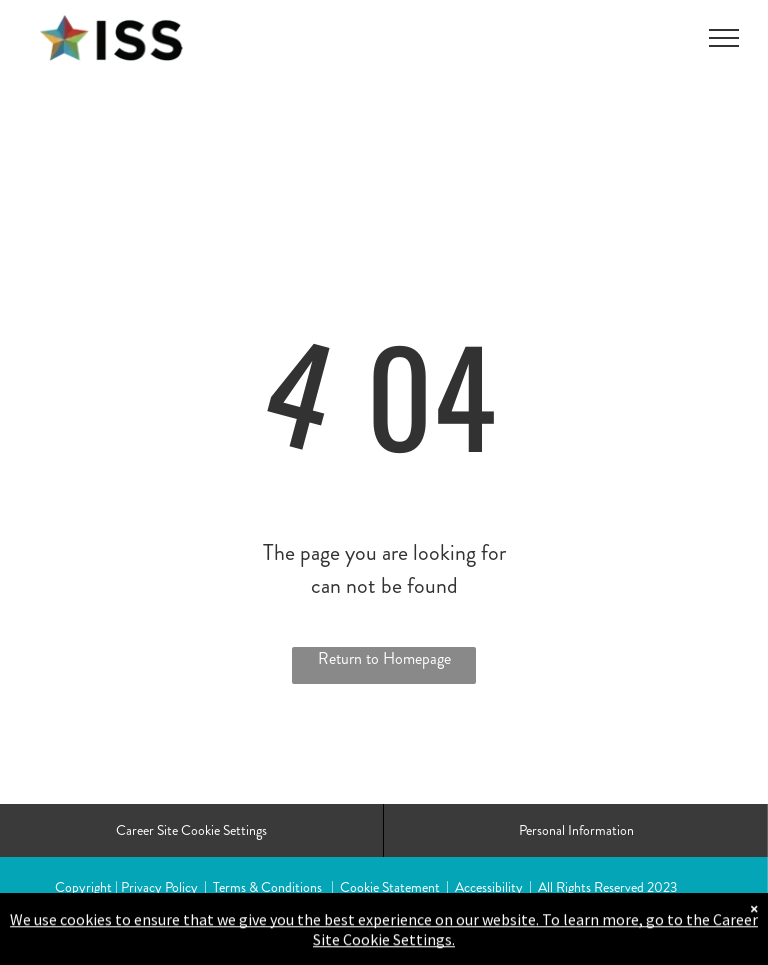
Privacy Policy (159, 887)
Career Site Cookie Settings (191, 830)
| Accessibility (484, 887)
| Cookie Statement (385, 887)
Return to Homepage (384, 658)
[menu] (724, 38)
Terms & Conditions (267, 887)
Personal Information (576, 830)
